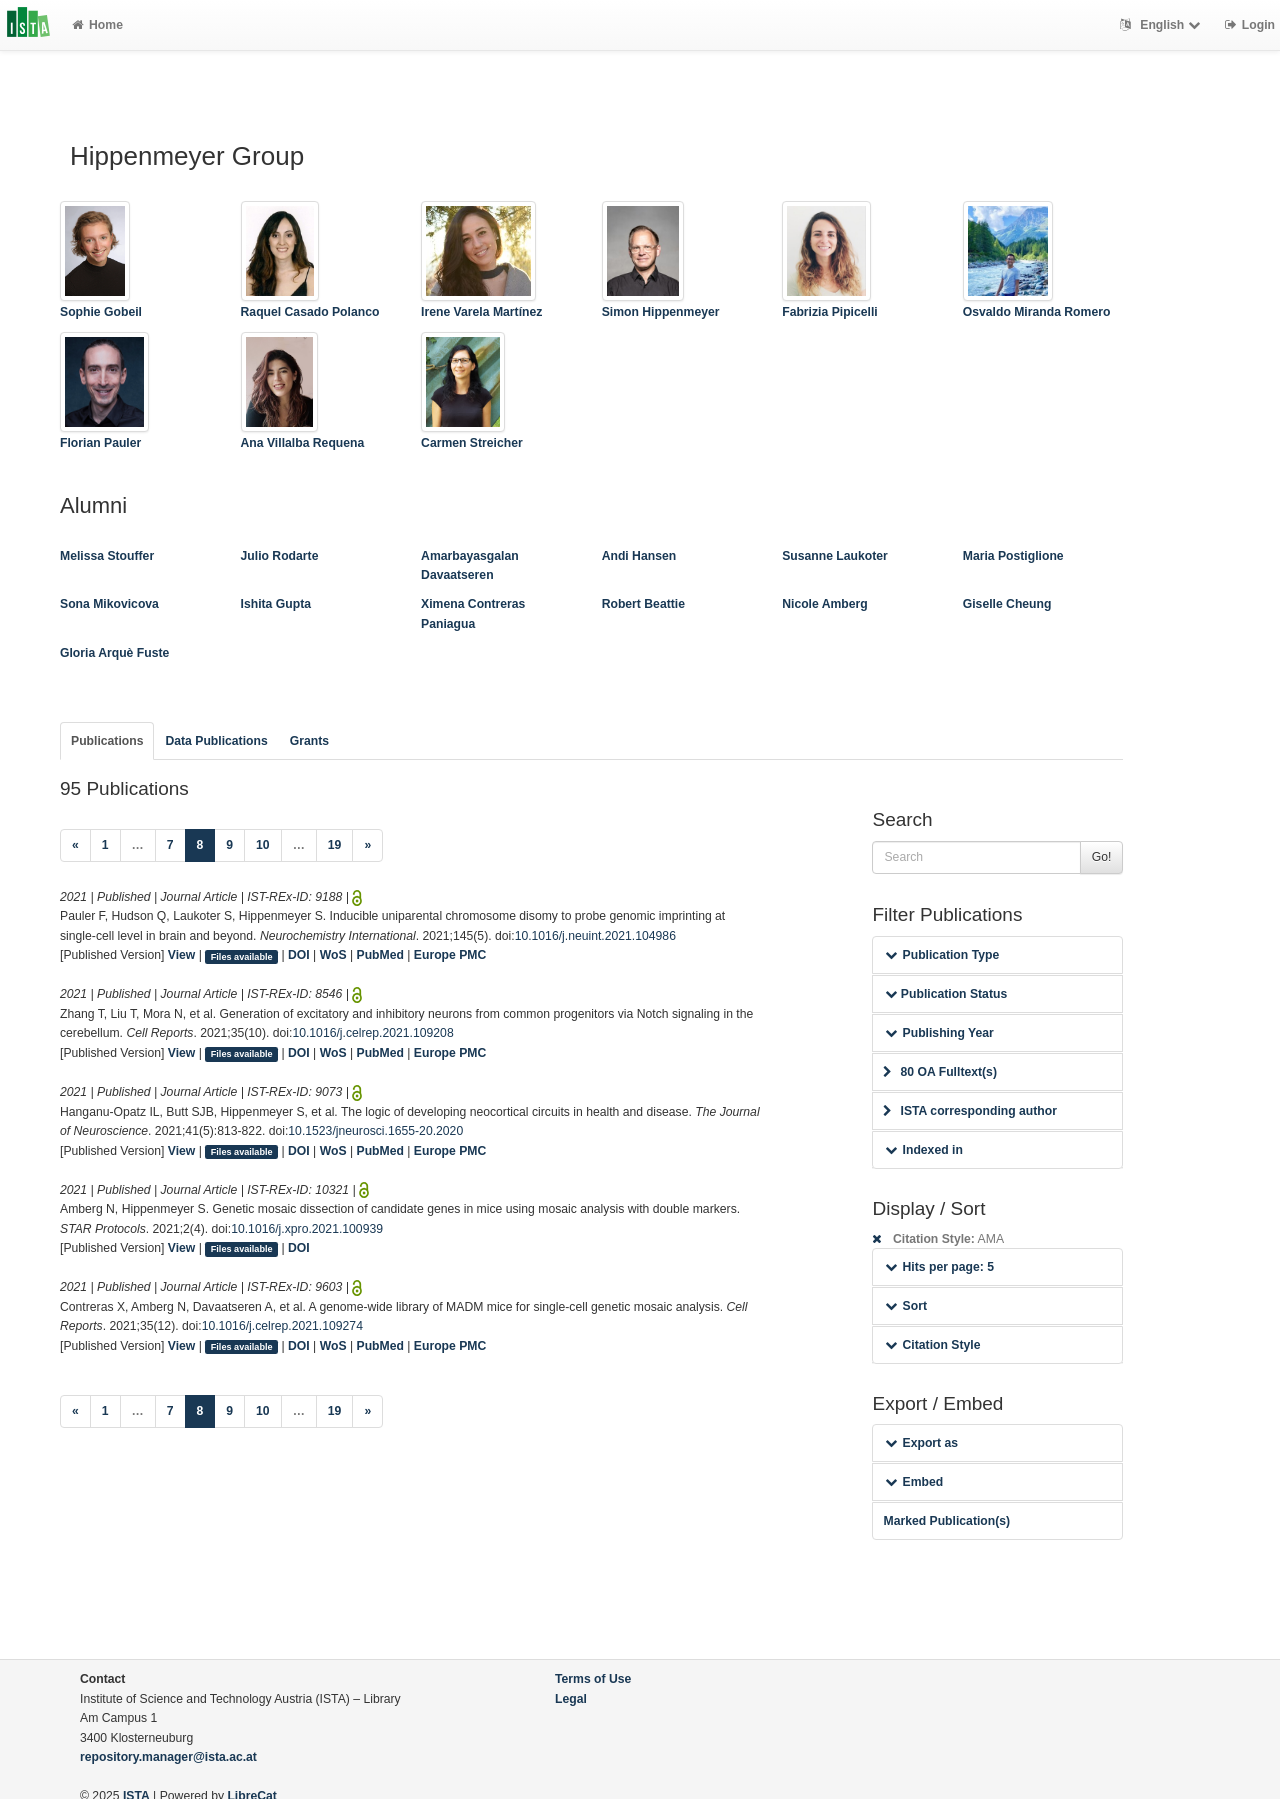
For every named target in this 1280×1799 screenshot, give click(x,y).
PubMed (380, 955)
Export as (921, 1443)
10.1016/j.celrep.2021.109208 (372, 1033)
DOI (299, 955)
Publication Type (942, 955)
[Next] (367, 846)
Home (97, 25)
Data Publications (216, 741)
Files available (242, 956)
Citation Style (932, 1345)
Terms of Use (593, 1679)
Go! (1102, 857)
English (1162, 25)
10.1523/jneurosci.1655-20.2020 (375, 1131)
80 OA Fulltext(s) (939, 1072)
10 (263, 845)
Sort (905, 1306)
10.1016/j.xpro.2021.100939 (307, 1229)
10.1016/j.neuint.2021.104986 (595, 936)
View (182, 955)
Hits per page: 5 (939, 1267)
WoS (333, 955)
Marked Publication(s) (946, 1521)
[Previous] (75, 846)
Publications (107, 741)
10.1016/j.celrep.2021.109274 (282, 1326)
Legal (571, 1699)
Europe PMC (450, 955)
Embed (914, 1482)
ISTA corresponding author (970, 1111)
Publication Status (946, 994)
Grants (309, 741)
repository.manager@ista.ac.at (168, 1757)
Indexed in (923, 1150)
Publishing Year (939, 1033)
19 (335, 845)
